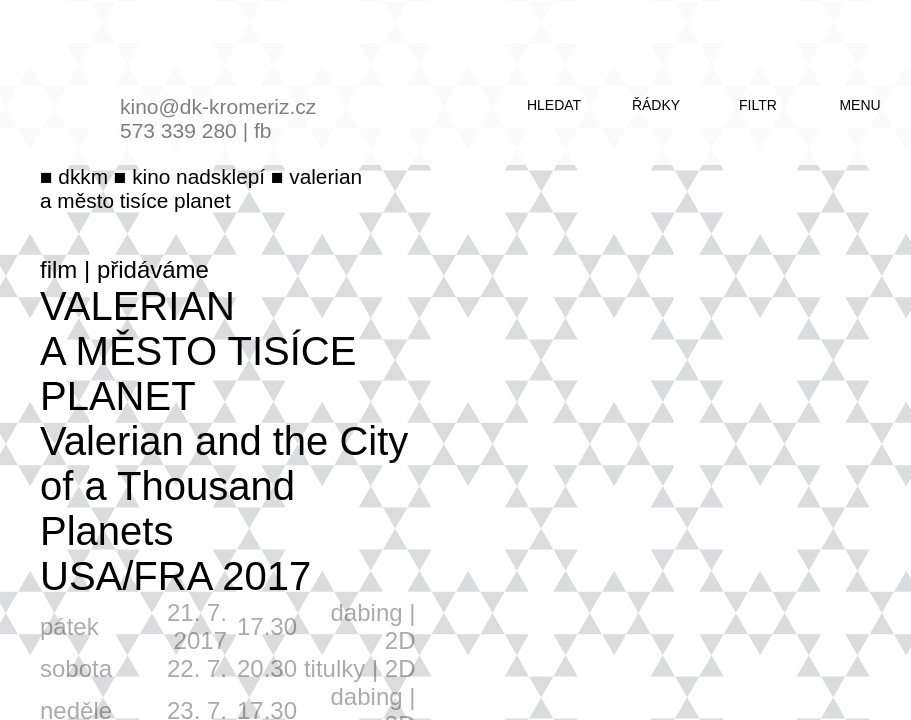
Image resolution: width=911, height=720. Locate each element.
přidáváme (153, 269)
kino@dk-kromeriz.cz (218, 106)
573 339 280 (178, 130)
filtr (758, 105)
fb (263, 130)
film (58, 269)
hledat (554, 105)
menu (859, 105)
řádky (656, 105)
